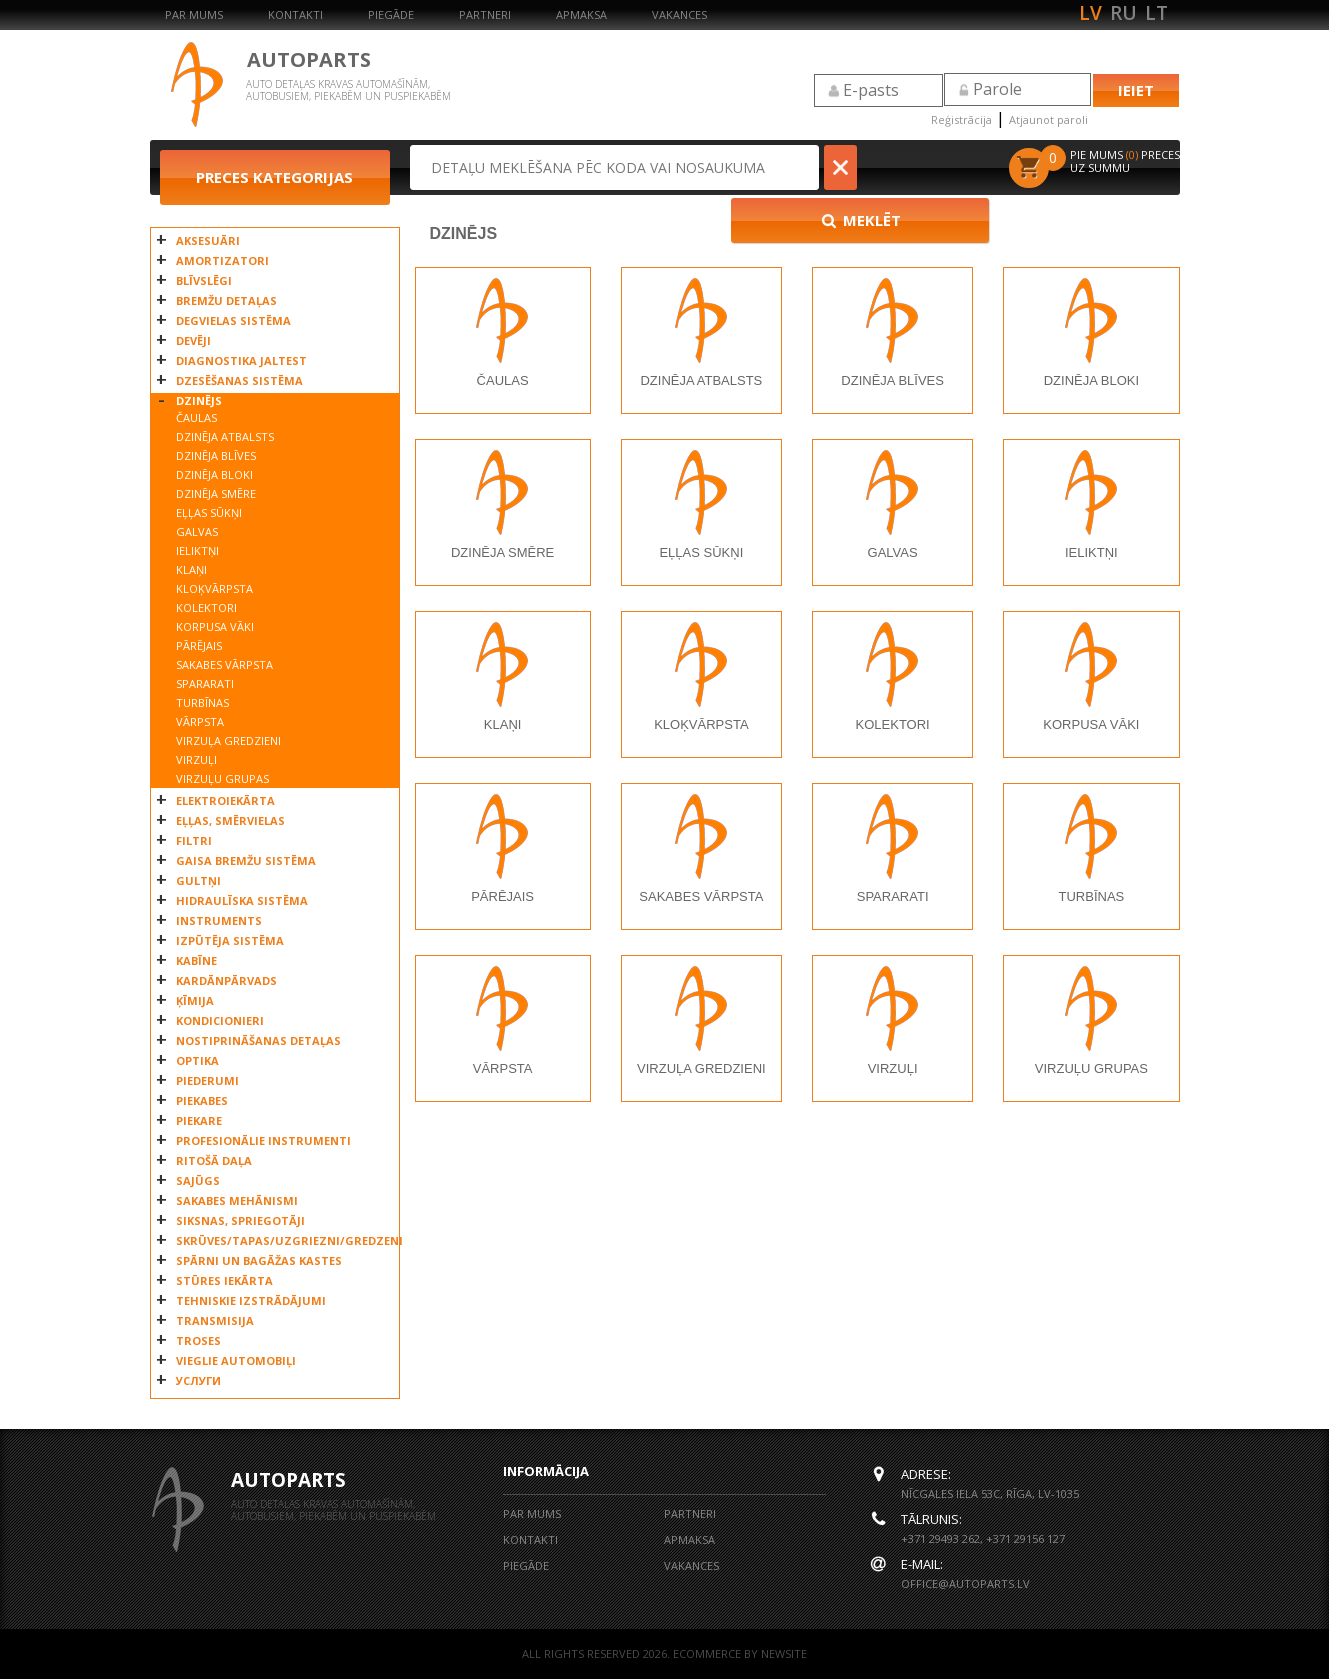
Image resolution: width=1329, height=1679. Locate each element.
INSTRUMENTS (219, 920)
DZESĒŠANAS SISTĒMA (239, 380)
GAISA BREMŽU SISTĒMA (246, 860)
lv (1090, 13)
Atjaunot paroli (1048, 119)
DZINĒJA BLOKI (214, 474)
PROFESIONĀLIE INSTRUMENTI (263, 1140)
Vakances (679, 14)
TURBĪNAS (202, 702)
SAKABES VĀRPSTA (224, 664)
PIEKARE (199, 1120)
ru (1123, 13)
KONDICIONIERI (220, 1020)
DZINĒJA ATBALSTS (225, 436)
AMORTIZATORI (222, 260)
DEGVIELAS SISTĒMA (233, 320)
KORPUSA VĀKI (215, 626)
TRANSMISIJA (215, 1320)
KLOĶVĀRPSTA (214, 588)
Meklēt (924, 167)
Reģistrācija (961, 119)
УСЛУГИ (198, 1380)
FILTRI (194, 840)
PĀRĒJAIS (199, 645)
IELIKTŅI (197, 550)
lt (1156, 13)
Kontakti (295, 14)
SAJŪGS (198, 1180)
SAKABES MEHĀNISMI (237, 1200)
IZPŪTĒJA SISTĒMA (230, 940)
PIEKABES (202, 1100)
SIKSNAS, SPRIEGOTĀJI (240, 1220)
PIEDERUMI (207, 1080)
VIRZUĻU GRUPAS (222, 778)
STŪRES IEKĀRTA (224, 1280)
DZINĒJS (199, 400)
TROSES (198, 1340)
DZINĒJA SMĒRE (216, 493)
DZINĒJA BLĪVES (216, 455)
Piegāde (391, 14)
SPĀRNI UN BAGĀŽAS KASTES (259, 1260)
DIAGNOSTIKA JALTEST (241, 360)
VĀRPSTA (200, 721)
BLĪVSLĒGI (204, 280)
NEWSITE (784, 1653)
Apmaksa (581, 14)
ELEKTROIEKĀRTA (225, 800)
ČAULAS (196, 417)
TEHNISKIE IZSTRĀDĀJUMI (251, 1300)
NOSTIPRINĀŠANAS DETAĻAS (258, 1040)
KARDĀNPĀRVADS (226, 980)
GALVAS (197, 531)
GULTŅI (198, 880)
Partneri (485, 14)
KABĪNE (196, 960)
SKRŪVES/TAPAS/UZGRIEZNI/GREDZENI (282, 1240)
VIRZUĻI (196, 759)
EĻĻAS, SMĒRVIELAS (230, 820)
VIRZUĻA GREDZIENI (228, 740)
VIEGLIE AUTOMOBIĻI (236, 1360)
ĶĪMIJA (195, 1000)
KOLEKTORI (206, 607)
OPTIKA (197, 1060)
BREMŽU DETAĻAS (226, 300)
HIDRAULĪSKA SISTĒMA (242, 900)
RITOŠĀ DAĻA (214, 1160)
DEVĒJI (193, 340)
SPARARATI (205, 683)
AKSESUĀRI (208, 240)
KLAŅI (191, 569)
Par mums (194, 14)
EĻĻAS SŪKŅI (209, 512)
